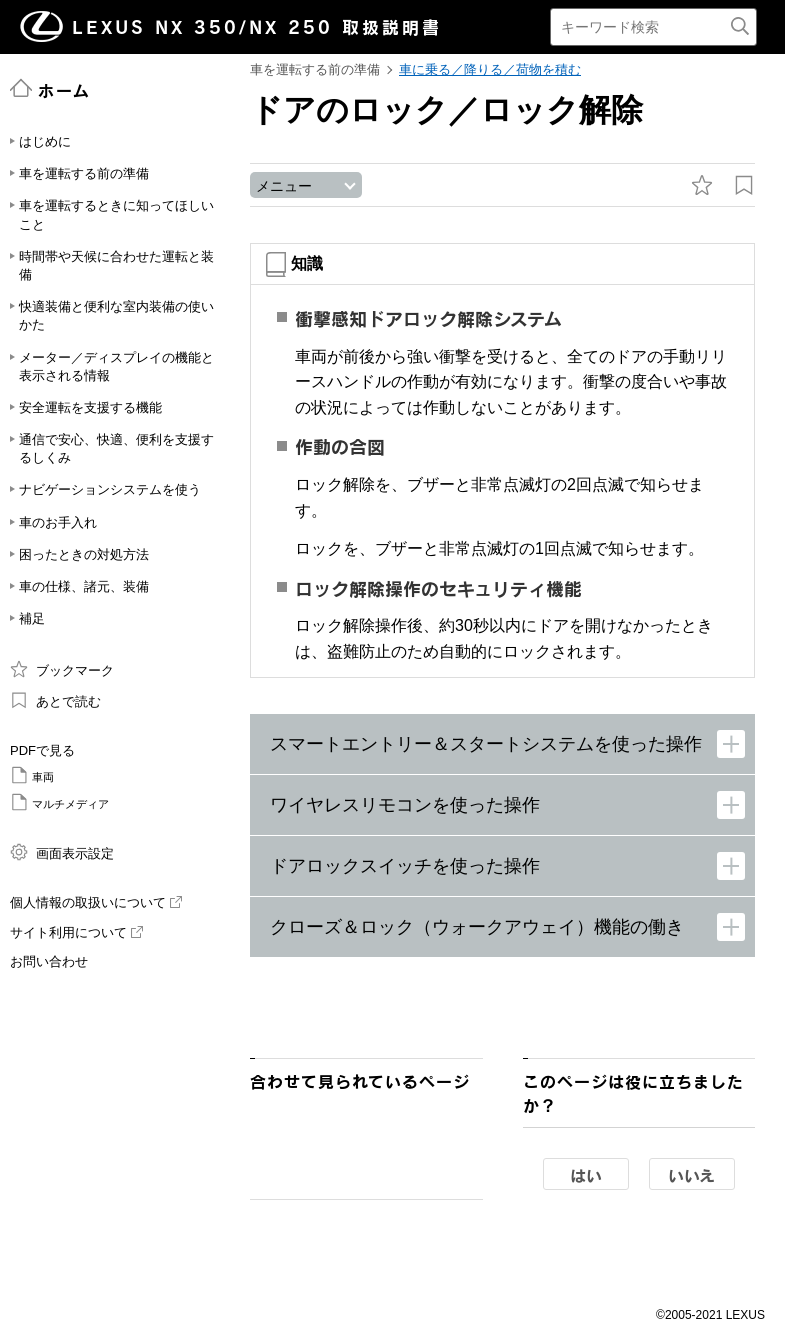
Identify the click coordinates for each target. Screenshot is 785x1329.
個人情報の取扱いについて (96, 902)
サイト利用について (76, 932)
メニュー (284, 187)
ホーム (50, 89)
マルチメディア (59, 802)
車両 (32, 775)
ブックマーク (62, 669)
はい (586, 1176)
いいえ (691, 1176)
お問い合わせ (49, 961)
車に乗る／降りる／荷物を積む (490, 69)
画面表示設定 (62, 852)
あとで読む (55, 700)
